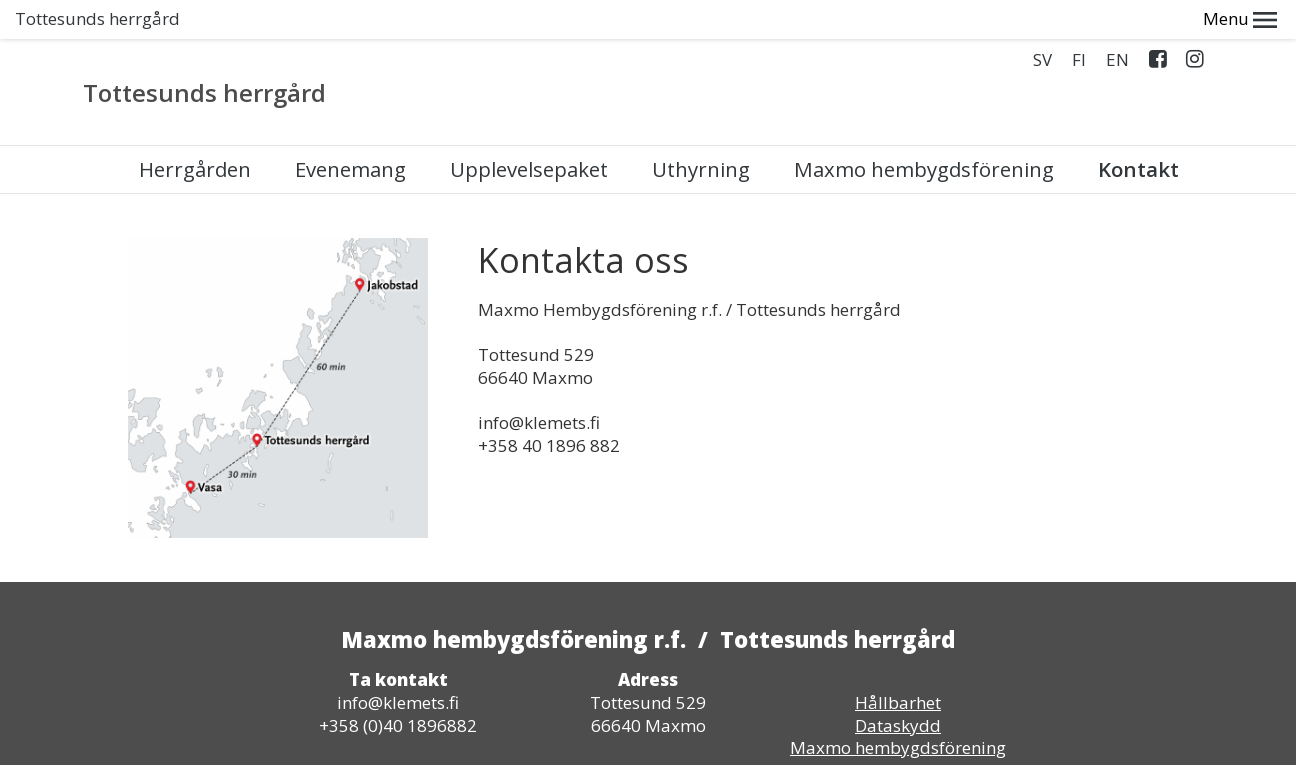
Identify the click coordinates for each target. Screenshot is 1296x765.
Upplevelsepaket (529, 130)
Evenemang (350, 130)
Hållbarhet (898, 663)
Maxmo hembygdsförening (924, 130)
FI (1079, 21)
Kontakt (1138, 130)
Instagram (1194, 24)
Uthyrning (701, 130)
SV (1042, 21)
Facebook (1157, 24)
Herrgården (195, 130)
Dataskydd (898, 686)
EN (1117, 21)
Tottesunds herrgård (204, 54)
